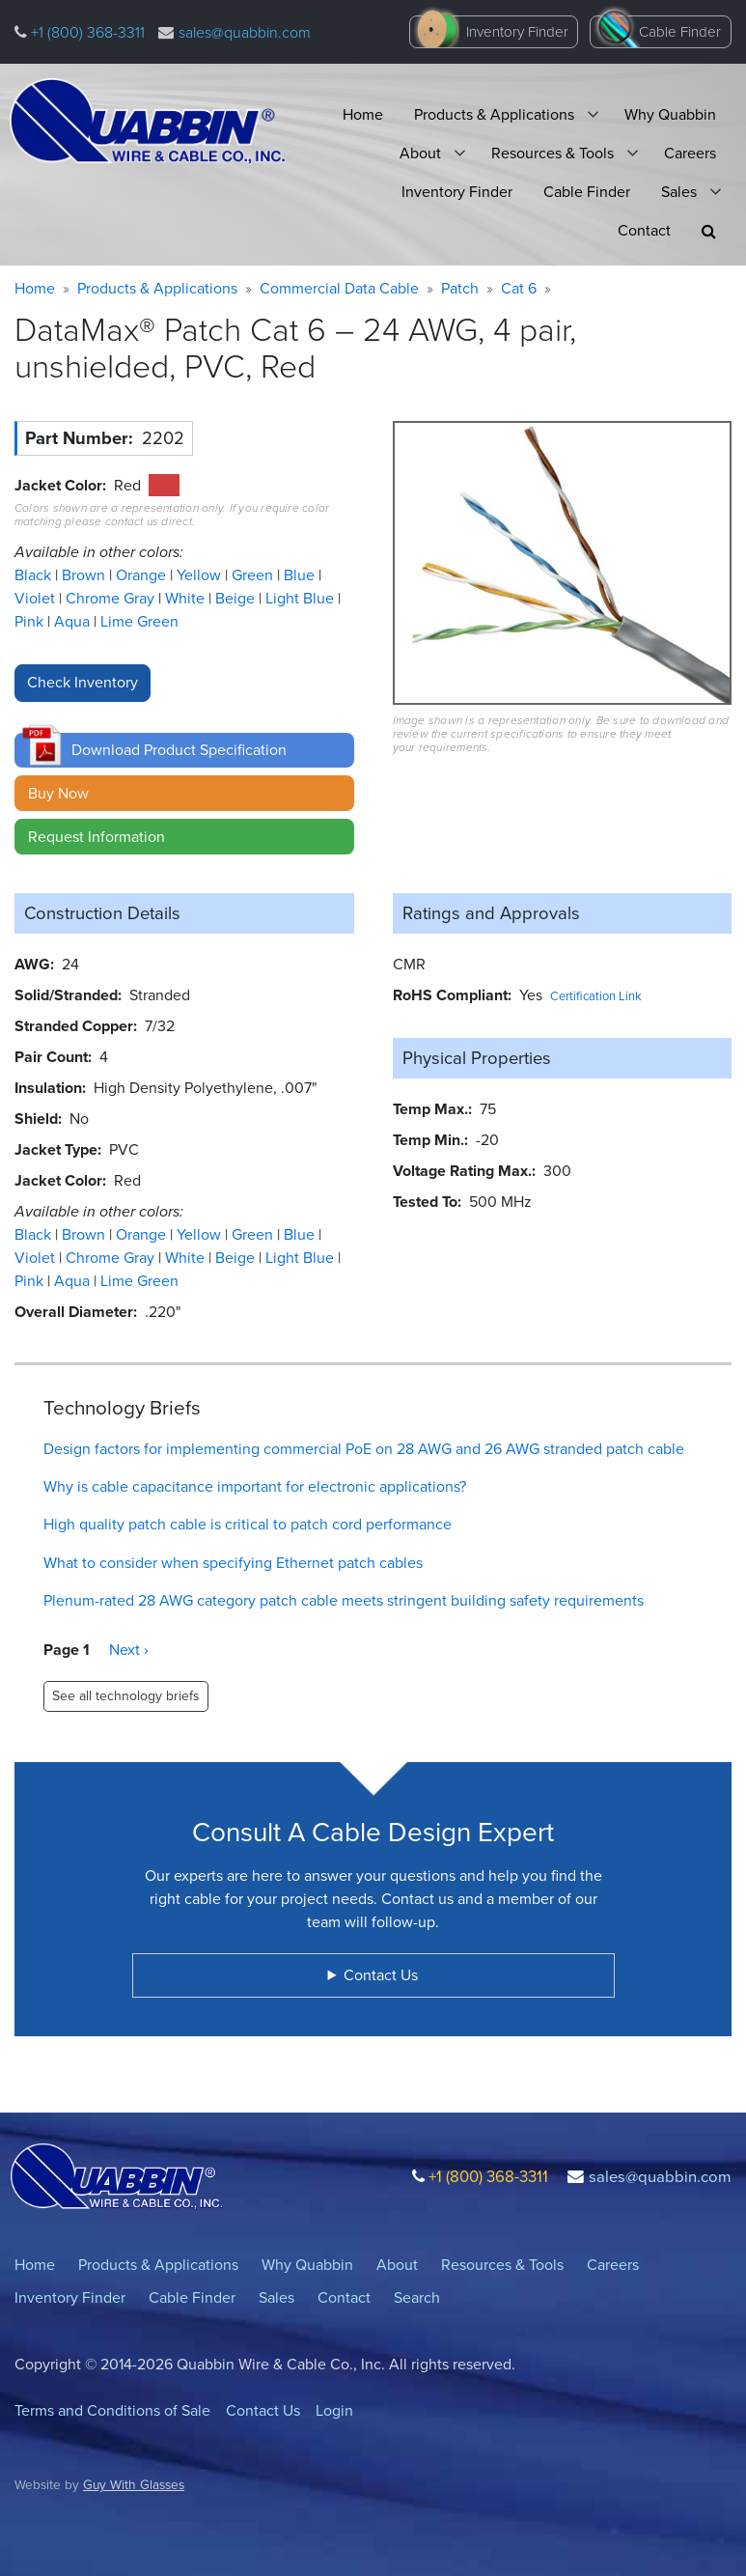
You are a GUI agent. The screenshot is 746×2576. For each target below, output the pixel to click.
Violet (36, 598)
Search (417, 2297)
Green (254, 575)
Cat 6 (519, 288)
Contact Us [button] (381, 1975)
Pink (30, 621)
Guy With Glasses (133, 2484)
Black (34, 575)
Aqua (74, 621)
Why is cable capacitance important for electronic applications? (254, 1486)
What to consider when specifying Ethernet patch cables (233, 1563)
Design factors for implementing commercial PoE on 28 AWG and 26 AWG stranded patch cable (363, 1449)
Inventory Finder (517, 31)
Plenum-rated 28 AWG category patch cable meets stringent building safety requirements (343, 1600)
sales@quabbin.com (245, 32)
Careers (690, 153)
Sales (679, 192)
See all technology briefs (126, 1696)
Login (334, 2410)
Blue (301, 575)
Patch (460, 288)
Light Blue (301, 598)
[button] (709, 231)
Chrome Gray (112, 598)
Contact (644, 230)
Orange (143, 575)
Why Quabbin (670, 114)
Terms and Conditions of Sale (112, 2410)
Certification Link (596, 996)
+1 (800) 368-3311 (86, 32)
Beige (237, 598)
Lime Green (139, 621)
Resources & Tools (552, 153)
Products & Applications (494, 114)
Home (363, 114)
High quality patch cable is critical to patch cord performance (247, 1524)
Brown (85, 575)
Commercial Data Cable (339, 288)
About (420, 153)
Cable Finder (680, 31)
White (186, 598)
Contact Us (263, 2410)
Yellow (201, 575)
